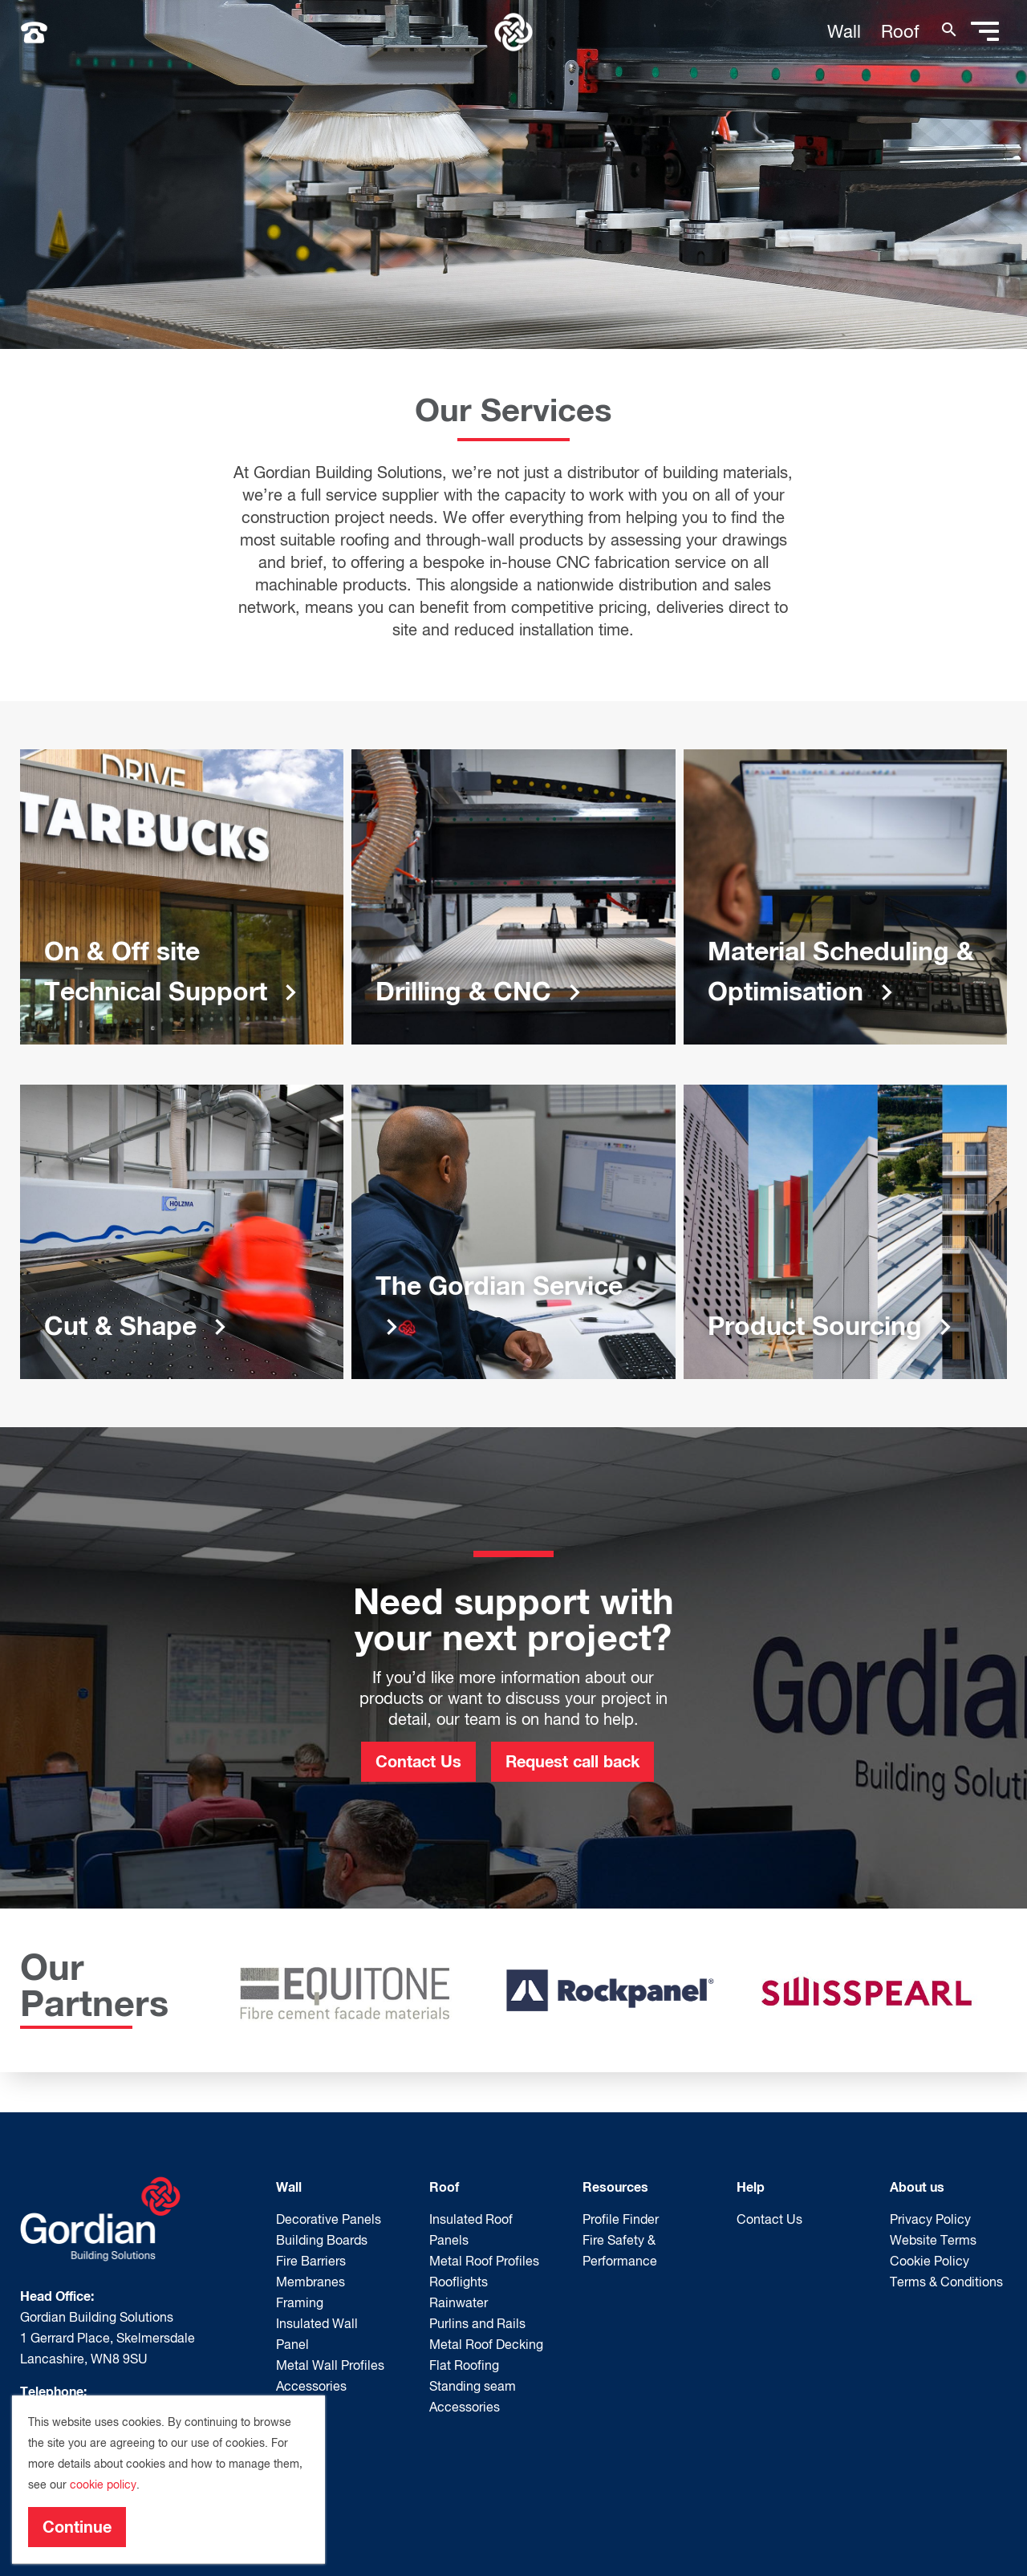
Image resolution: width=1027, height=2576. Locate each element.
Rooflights (458, 2281)
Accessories (311, 2386)
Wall (844, 31)
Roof (900, 31)
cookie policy (103, 2484)
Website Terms (933, 2240)
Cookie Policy (929, 2260)
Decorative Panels (328, 2219)
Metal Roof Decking (486, 2344)
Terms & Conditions (946, 2281)
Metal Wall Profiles (330, 2365)
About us (917, 2186)
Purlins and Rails (477, 2323)
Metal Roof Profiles (484, 2260)
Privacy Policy (930, 2219)
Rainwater (458, 2302)
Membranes (310, 2281)
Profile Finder (621, 2219)
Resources (615, 2186)
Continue (77, 2526)
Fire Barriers (311, 2260)
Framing (299, 2302)
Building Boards (321, 2240)
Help (751, 2186)
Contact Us (418, 1761)
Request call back (572, 1761)
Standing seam (472, 2386)
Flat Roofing (464, 2365)
